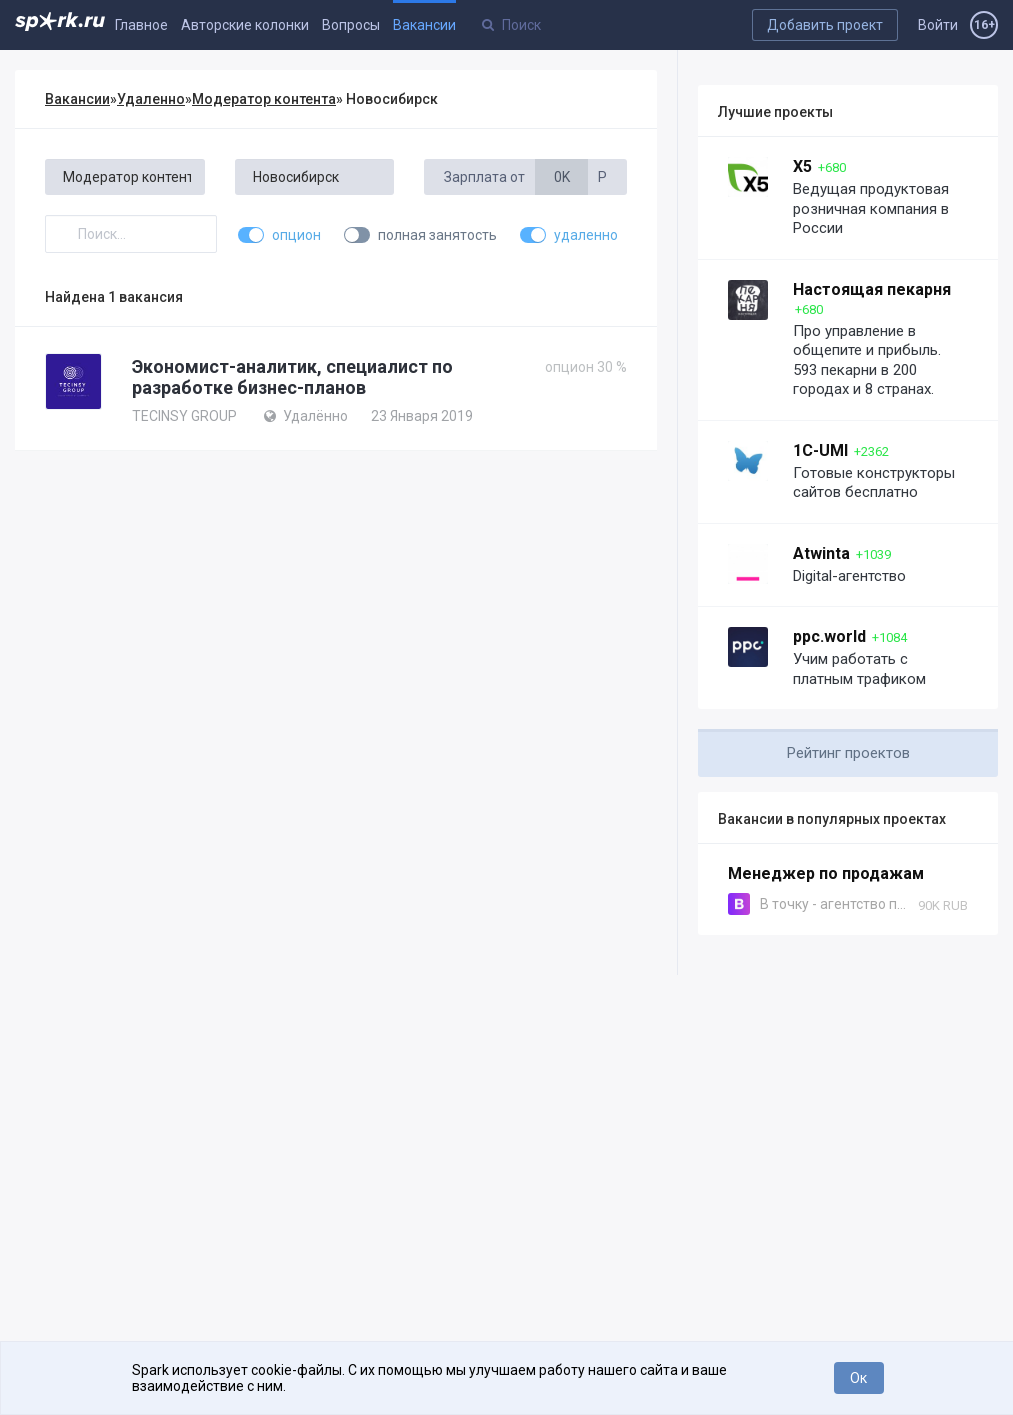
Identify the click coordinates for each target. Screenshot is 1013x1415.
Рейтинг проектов (848, 753)
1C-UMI (820, 450)
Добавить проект (825, 25)
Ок (858, 1378)
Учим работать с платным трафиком (859, 669)
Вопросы (351, 25)
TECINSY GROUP (184, 416)
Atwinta (821, 553)
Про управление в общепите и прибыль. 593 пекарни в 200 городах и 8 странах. (867, 360)
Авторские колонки (245, 25)
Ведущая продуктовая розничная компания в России (871, 208)
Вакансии (424, 25)
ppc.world (829, 636)
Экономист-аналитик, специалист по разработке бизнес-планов (292, 377)
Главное (141, 25)
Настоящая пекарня (872, 289)
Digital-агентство (849, 576)
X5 (802, 166)
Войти (938, 25)
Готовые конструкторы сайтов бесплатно (874, 483)
